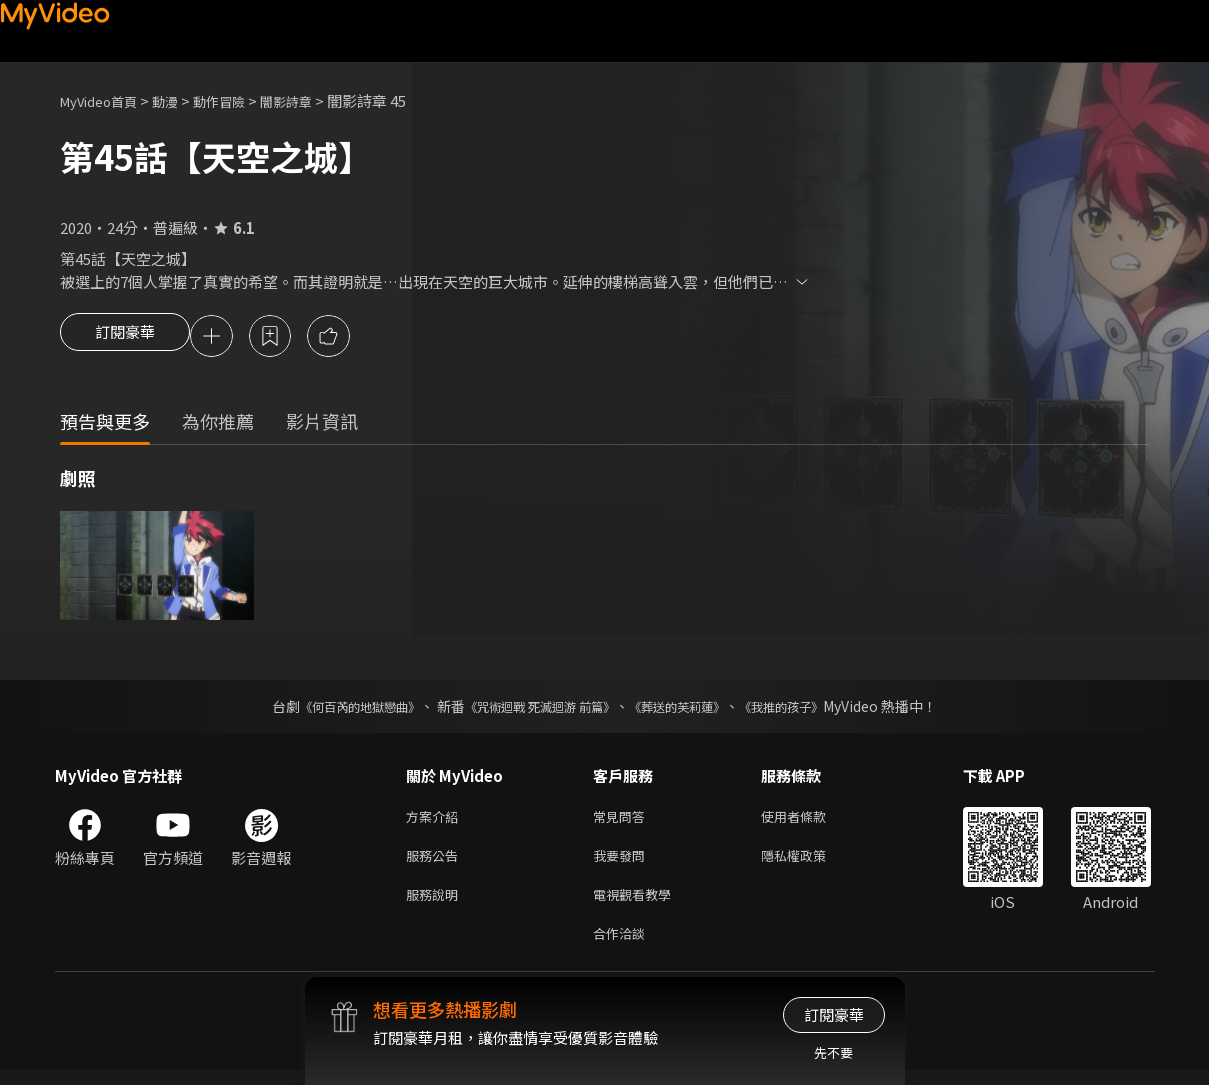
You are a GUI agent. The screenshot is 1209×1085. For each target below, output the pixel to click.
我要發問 (623, 862)
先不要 (833, 1052)
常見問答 (623, 820)
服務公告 (436, 862)
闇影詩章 (316, 100)
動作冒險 (241, 100)
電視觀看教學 (638, 904)
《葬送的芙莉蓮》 (692, 709)
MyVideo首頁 (105, 100)
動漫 (181, 100)
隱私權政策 (810, 862)
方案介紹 (436, 820)
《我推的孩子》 (811, 709)
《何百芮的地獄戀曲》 (333, 709)
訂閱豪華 (125, 338)
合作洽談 (623, 946)
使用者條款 (810, 820)
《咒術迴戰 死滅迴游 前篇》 (535, 709)
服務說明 (436, 904)
